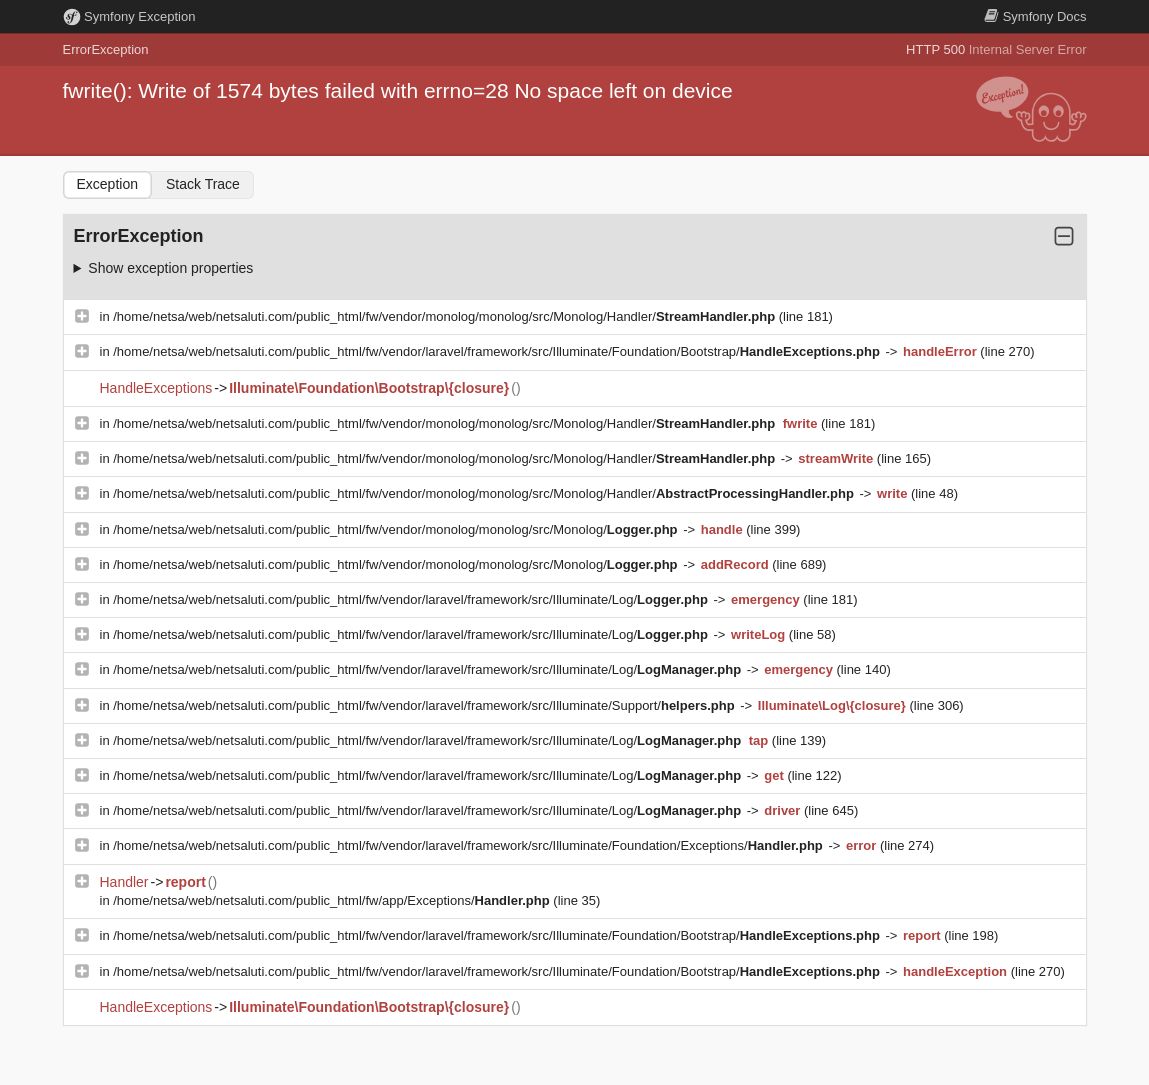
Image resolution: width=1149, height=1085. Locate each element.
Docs (1035, 16)
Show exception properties (170, 268)
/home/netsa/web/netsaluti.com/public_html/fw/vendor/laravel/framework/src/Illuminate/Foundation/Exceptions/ (469, 845)
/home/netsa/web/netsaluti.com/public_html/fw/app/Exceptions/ (333, 900)
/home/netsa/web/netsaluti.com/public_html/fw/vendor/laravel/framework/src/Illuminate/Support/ (425, 705)
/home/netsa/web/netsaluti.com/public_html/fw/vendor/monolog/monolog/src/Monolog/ (397, 529)
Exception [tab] (107, 184)
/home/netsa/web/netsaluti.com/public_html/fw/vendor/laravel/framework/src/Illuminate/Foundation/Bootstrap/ (498, 351)
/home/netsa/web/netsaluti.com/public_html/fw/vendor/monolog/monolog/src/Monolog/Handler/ (446, 316)
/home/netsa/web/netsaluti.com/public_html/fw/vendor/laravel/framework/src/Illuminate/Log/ (412, 599)
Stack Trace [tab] (203, 184)
